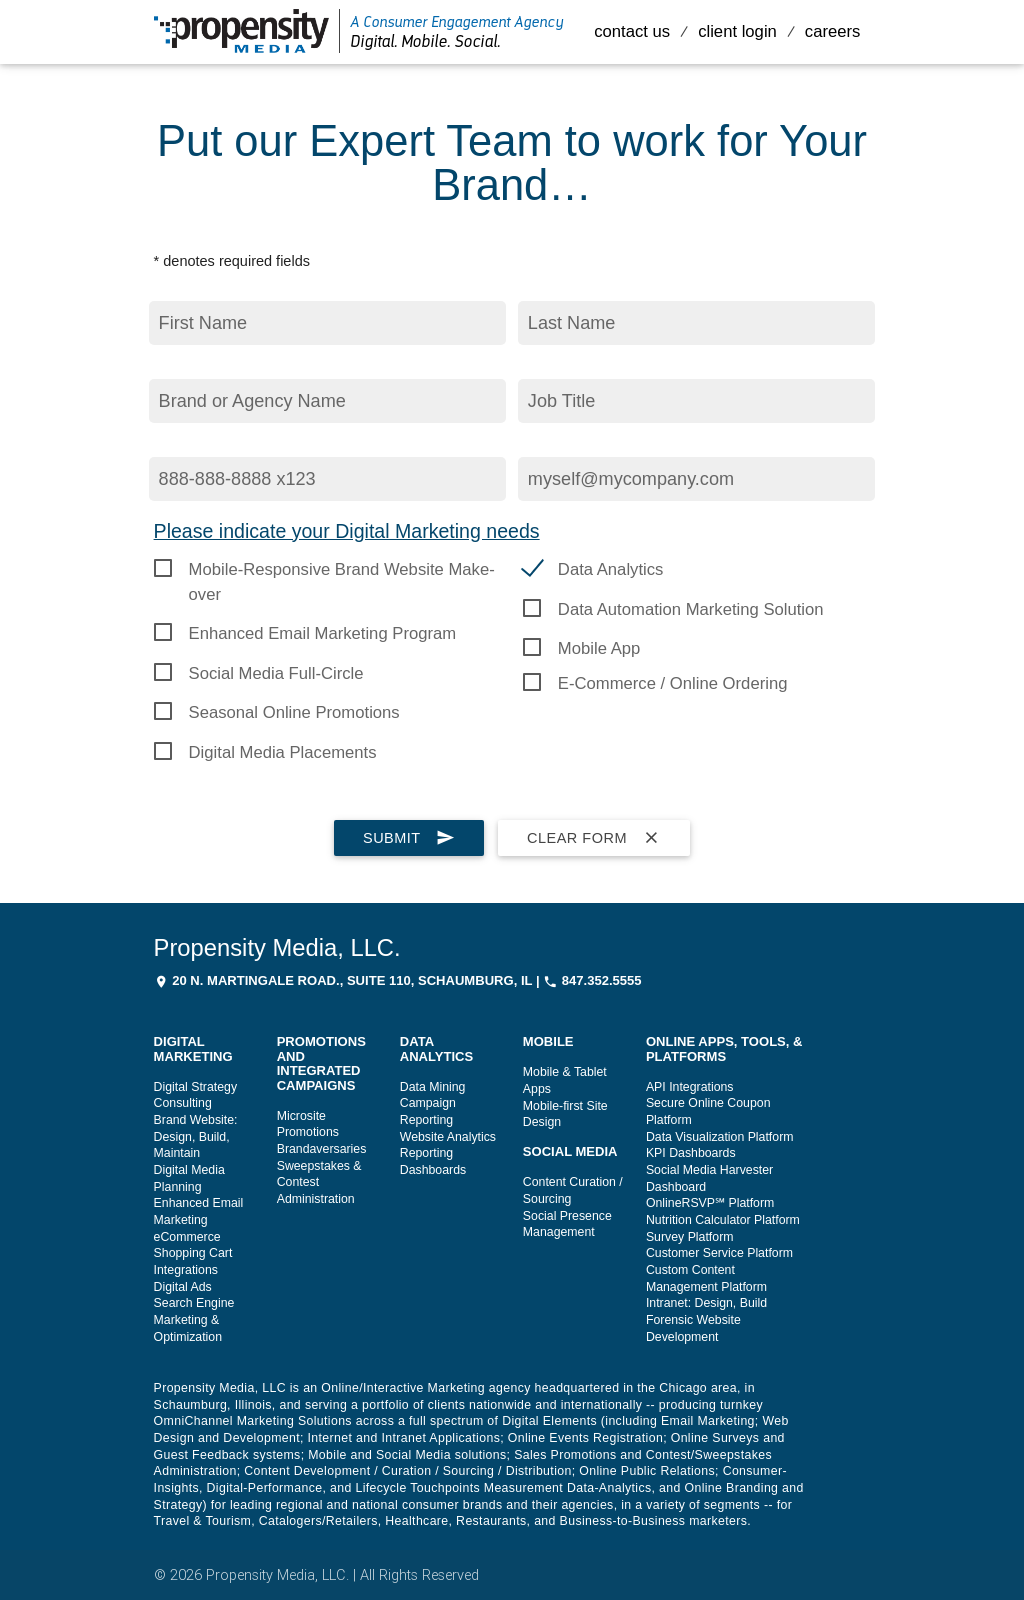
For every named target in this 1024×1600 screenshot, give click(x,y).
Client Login (737, 31)
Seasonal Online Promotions (294, 712)
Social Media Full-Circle (276, 673)
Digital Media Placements (283, 752)
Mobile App (599, 648)
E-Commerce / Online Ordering (673, 683)
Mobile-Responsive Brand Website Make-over (342, 571)
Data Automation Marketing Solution (691, 609)
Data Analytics (611, 569)
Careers (833, 31)
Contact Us (632, 31)
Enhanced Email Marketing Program (323, 633)
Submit (409, 838)
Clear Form (594, 838)
